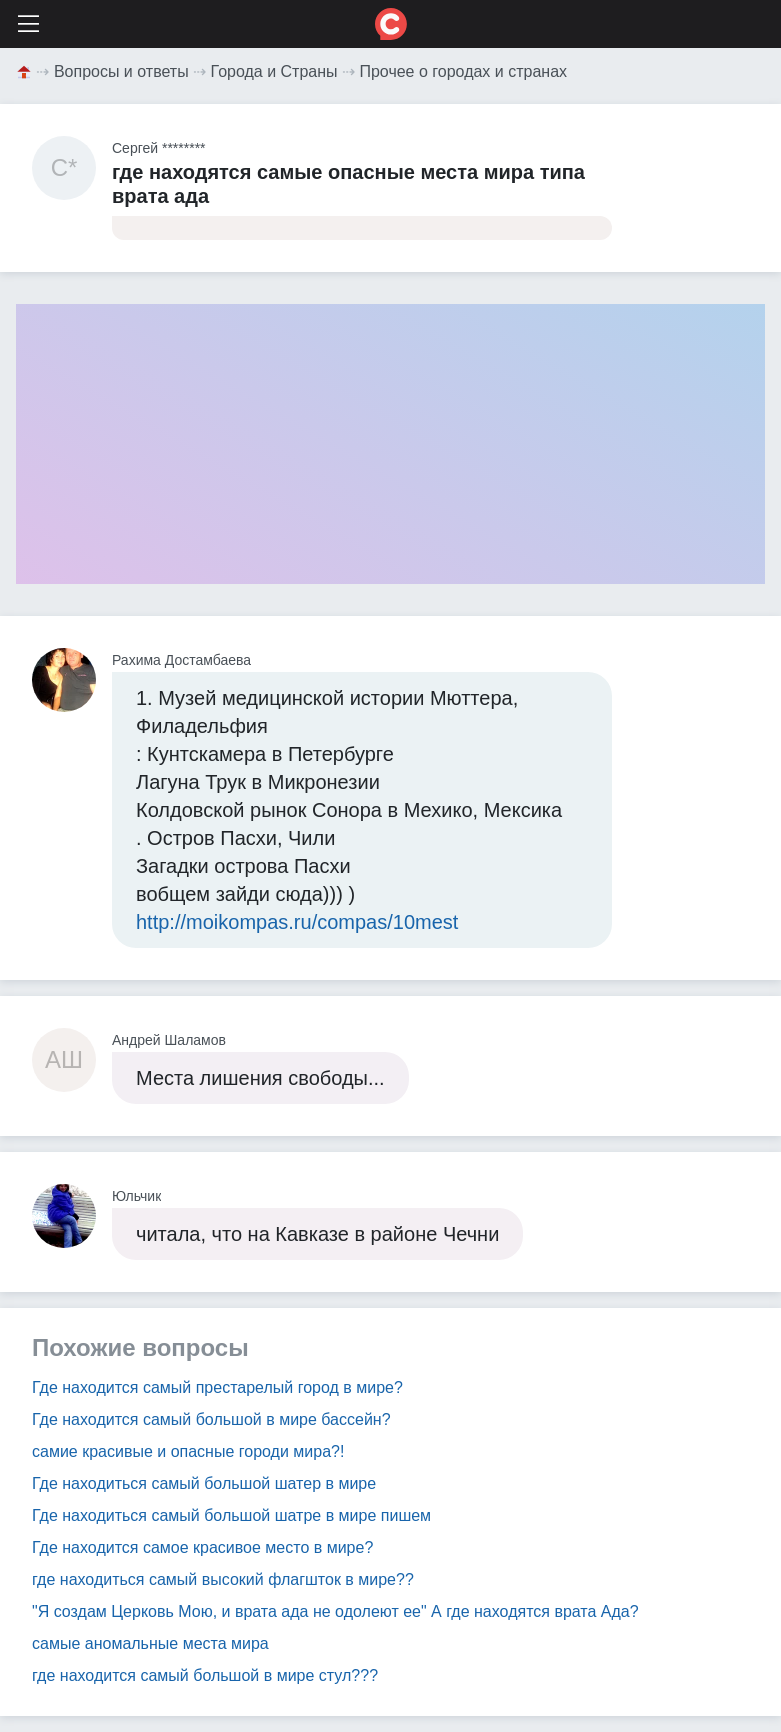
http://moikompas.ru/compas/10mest (297, 922)
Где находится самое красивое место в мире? (202, 1547)
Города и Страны (274, 71)
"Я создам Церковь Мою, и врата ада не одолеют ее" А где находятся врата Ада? (335, 1611)
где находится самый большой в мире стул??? (205, 1675)
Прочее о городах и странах (463, 71)
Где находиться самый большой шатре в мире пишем (231, 1515)
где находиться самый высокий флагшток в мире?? (223, 1579)
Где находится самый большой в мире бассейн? (211, 1419)
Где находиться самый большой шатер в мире (204, 1483)
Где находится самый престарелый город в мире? (217, 1387)
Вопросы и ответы (121, 71)
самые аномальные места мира (150, 1643)
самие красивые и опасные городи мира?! (188, 1451)
